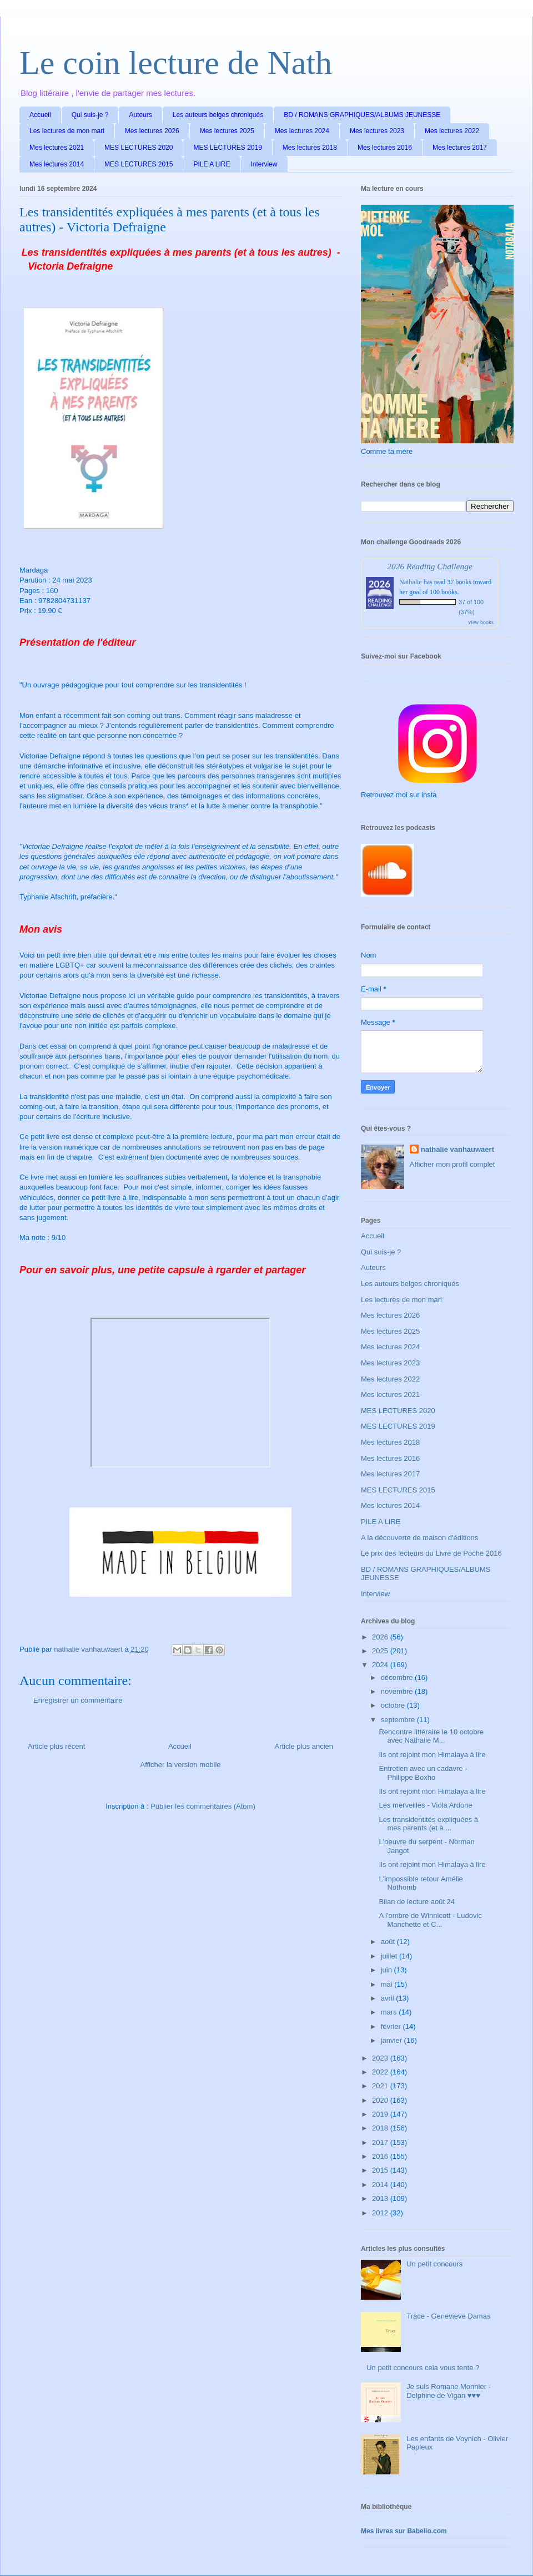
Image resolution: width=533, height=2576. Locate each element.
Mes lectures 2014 (56, 164)
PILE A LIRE (211, 164)
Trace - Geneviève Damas (448, 2316)
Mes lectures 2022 (452, 131)
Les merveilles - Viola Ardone (425, 1805)
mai (388, 1984)
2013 (381, 2198)
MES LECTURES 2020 (138, 147)
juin (387, 1970)
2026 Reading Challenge (429, 566)
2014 (381, 2184)
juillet (390, 1956)
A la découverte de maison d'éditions (419, 1538)
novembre (398, 1691)
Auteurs (140, 115)
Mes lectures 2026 (152, 131)
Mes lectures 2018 (310, 147)
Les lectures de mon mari (66, 131)
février (392, 2026)
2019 (381, 2114)
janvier (392, 2040)
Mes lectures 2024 (302, 131)
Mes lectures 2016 (385, 147)
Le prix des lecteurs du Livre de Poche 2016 (431, 1553)
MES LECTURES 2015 (138, 164)
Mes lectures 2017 (460, 147)
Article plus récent (56, 1746)
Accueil (40, 115)
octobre (394, 1705)
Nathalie (410, 582)
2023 (381, 2058)
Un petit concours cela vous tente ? (422, 2368)
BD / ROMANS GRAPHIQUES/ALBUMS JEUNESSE (362, 115)
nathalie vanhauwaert (457, 1149)
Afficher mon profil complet (452, 1164)
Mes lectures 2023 (377, 131)
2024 (381, 1665)
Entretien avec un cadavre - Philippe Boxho (423, 1773)
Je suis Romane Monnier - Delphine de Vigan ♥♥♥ (448, 2391)
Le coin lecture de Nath (175, 62)
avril (388, 1998)
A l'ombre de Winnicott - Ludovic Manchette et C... (430, 1920)
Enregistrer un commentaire (77, 1700)
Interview (264, 164)
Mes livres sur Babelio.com (404, 2531)
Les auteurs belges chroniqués (218, 115)
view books (481, 622)
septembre (399, 1719)
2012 (381, 2213)
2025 (381, 1651)
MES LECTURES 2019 (227, 147)
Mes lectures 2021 (56, 147)
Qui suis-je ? (90, 115)
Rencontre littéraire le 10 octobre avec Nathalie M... (431, 1736)
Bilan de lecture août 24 (417, 1901)
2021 (381, 2086)
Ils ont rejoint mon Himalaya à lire (432, 1754)
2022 (381, 2072)
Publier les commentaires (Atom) (202, 1806)
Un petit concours (434, 2264)
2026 (381, 1637)
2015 (381, 2170)
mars (390, 2012)
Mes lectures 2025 (227, 131)
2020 (381, 2100)
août (389, 1941)
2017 (381, 2142)
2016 (381, 2156)
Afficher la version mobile (180, 1764)
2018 (381, 2128)
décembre (398, 1677)
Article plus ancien (304, 1746)
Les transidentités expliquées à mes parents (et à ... (428, 1824)
